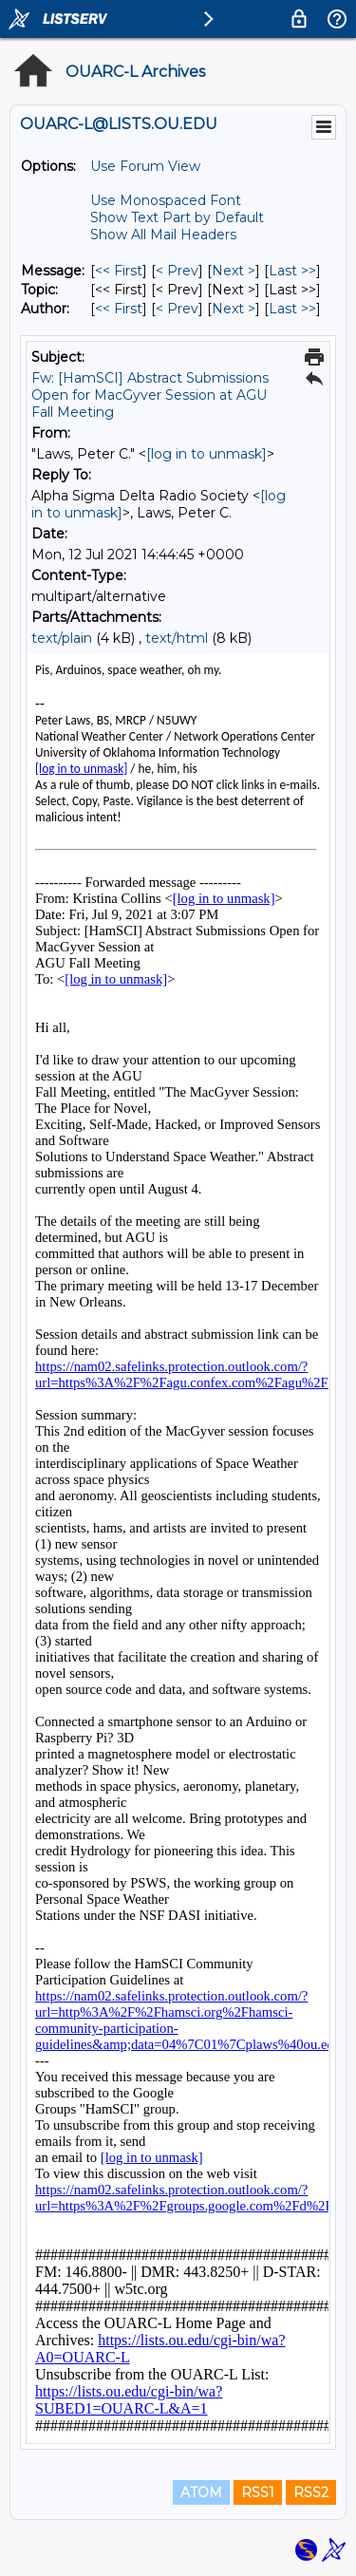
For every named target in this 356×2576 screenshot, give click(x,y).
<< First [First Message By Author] (118, 308)
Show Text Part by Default (177, 217)
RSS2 (310, 2492)
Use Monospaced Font (165, 200)
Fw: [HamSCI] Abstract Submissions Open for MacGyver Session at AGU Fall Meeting (150, 395)
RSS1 (257, 2492)
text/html (176, 638)
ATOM (201, 2492)
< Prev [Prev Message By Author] (177, 308)
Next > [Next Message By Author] (233, 308)
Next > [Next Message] (233, 270)
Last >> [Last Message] (292, 270)
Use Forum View (145, 166)
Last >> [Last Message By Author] (292, 308)
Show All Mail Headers (163, 234)
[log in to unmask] (206, 453)
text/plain (61, 638)
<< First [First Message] (118, 270)
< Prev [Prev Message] (177, 270)
